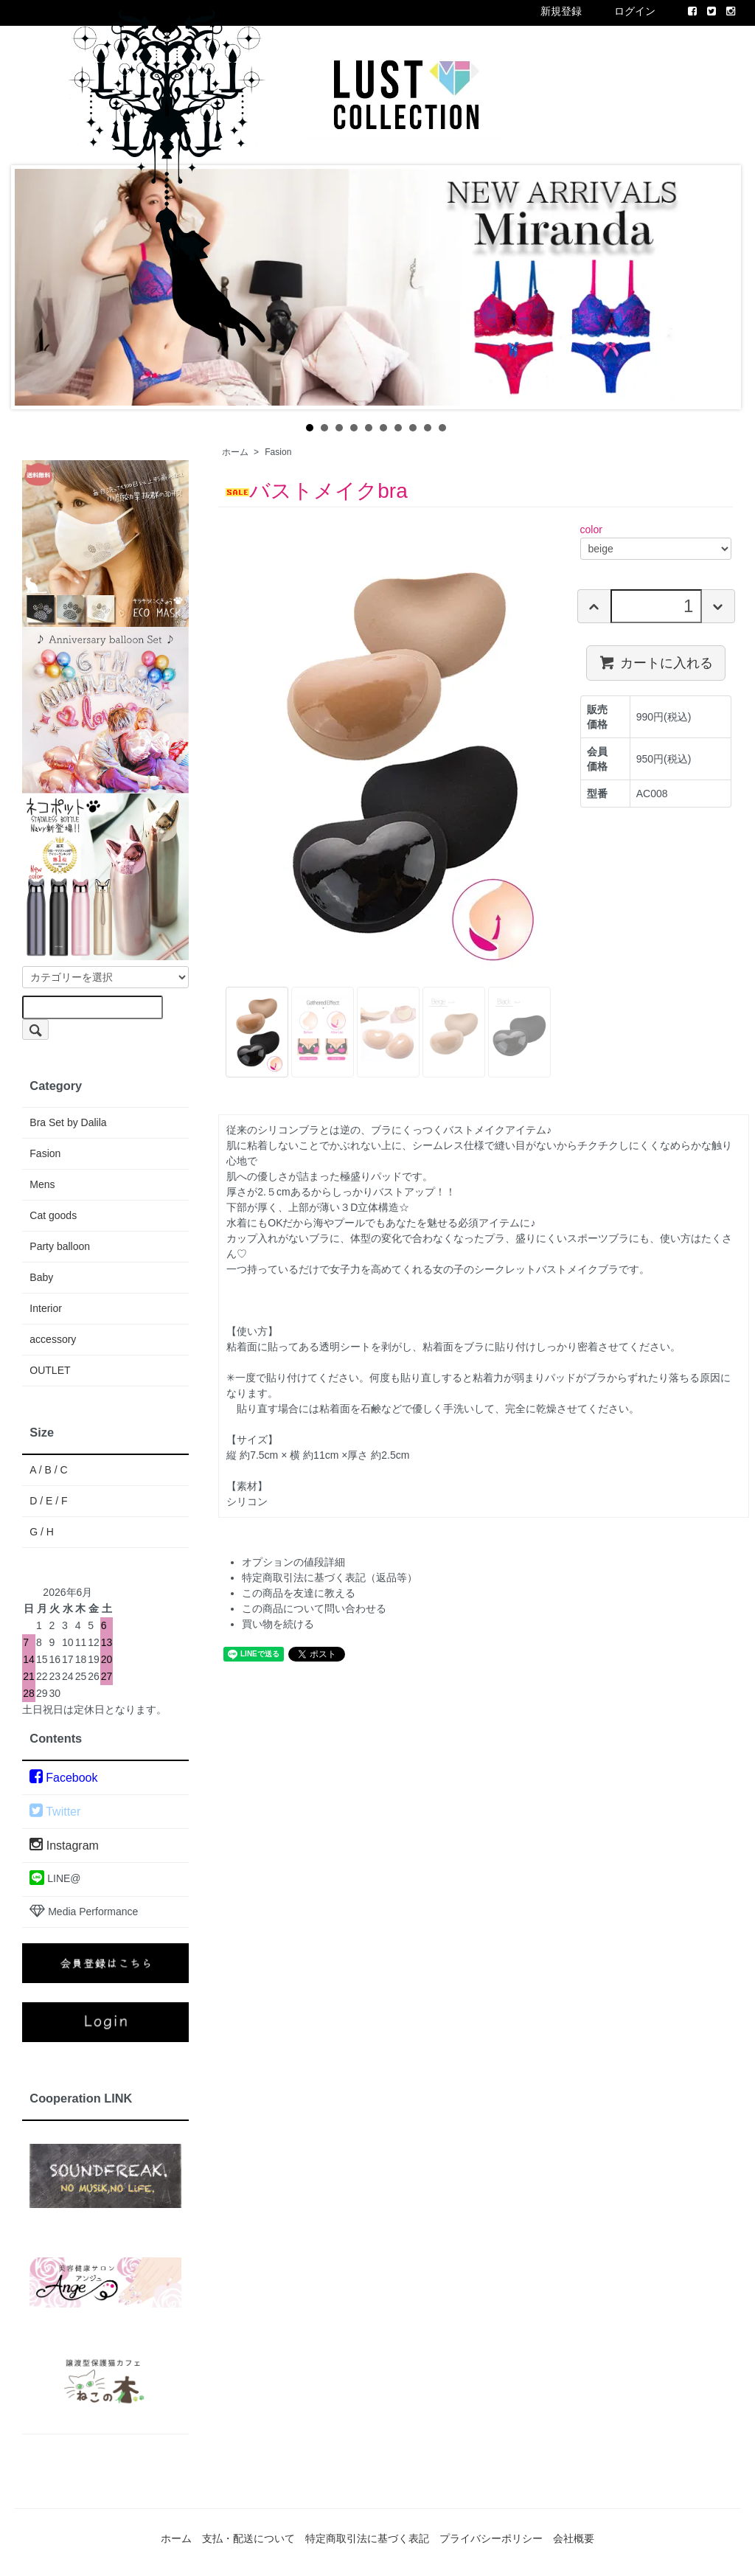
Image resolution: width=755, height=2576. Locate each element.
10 (442, 427)
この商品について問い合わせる (314, 1608)
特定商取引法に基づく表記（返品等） (329, 1577)
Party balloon (59, 1246)
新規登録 (561, 11)
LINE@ (54, 1878)
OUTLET (49, 1370)
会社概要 (573, 2538)
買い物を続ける (278, 1624)
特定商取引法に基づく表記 (367, 2538)
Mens (42, 1184)
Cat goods (53, 1215)
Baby (41, 1277)
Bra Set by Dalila (67, 1122)
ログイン (634, 11)
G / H (41, 1532)
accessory (52, 1339)
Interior (45, 1308)
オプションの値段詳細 (293, 1562)
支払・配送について (248, 2538)
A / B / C (48, 1470)
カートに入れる (656, 662)
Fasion (278, 452)
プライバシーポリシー (491, 2538)
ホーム (235, 452)
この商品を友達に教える (298, 1593)
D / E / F (48, 1501)
